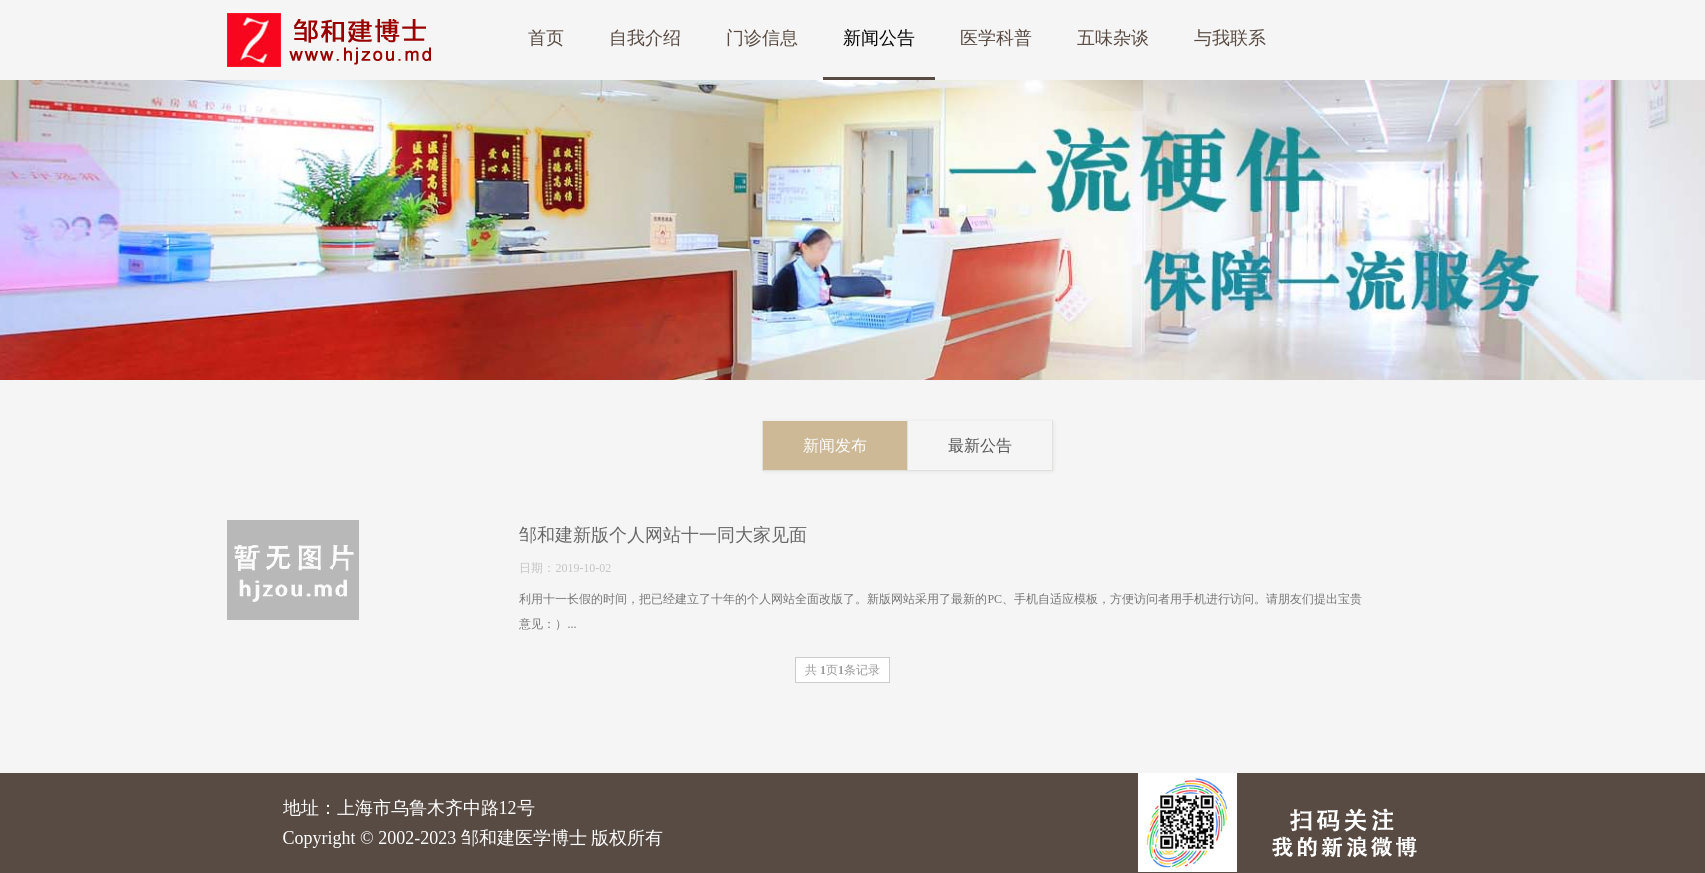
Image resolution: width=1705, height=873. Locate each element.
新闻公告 (879, 38)
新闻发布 (858, 445)
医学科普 (996, 38)
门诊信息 (762, 38)
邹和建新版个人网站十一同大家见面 (641, 535)
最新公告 (1003, 445)
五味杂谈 (1113, 38)
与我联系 (1230, 38)
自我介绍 (645, 38)
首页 (546, 38)
